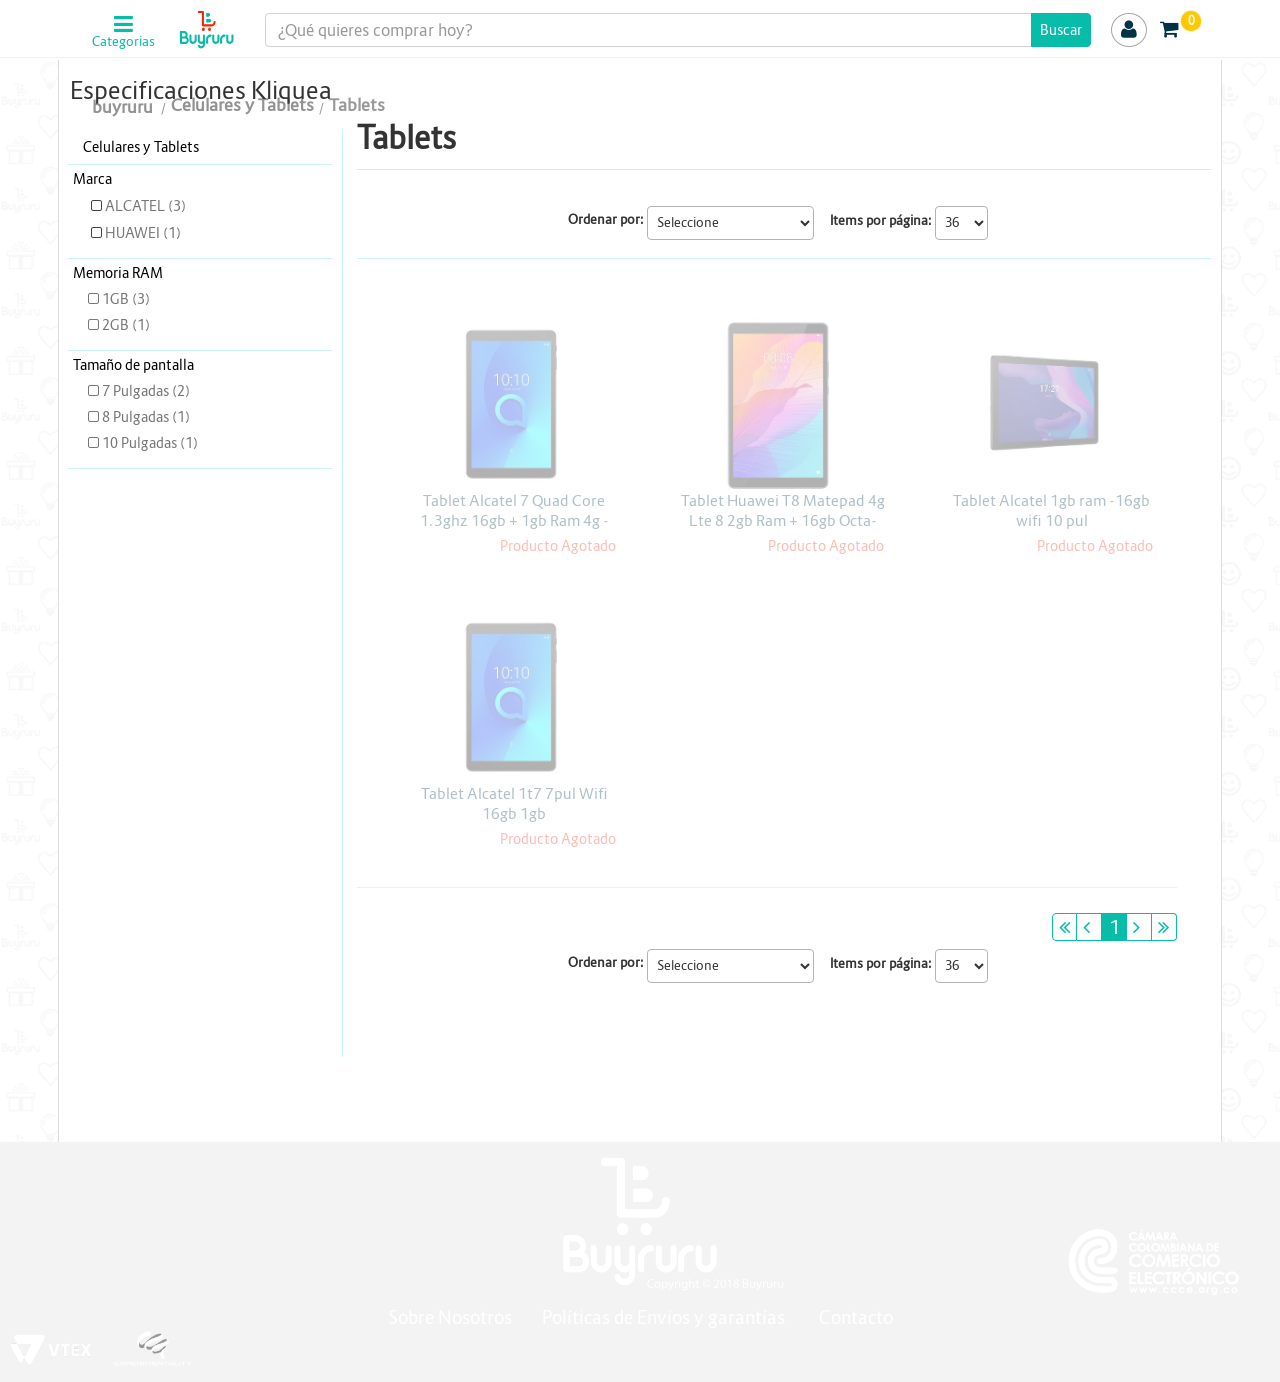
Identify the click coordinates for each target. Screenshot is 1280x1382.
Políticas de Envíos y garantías (665, 1317)
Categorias (123, 42)
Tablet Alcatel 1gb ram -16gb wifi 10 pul (1051, 510)
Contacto (856, 1317)
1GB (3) (119, 299)
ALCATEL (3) (138, 206)
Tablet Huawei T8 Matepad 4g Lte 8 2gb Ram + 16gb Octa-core (783, 520)
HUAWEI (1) (136, 233)
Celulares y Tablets (141, 147)
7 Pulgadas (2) (139, 391)
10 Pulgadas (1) (143, 443)
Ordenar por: (606, 219)
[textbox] (678, 30)
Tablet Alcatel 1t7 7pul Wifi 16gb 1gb (514, 803)
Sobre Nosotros (450, 1317)
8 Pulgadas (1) (139, 417)
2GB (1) (119, 325)
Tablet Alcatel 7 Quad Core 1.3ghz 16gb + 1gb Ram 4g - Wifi (514, 520)
